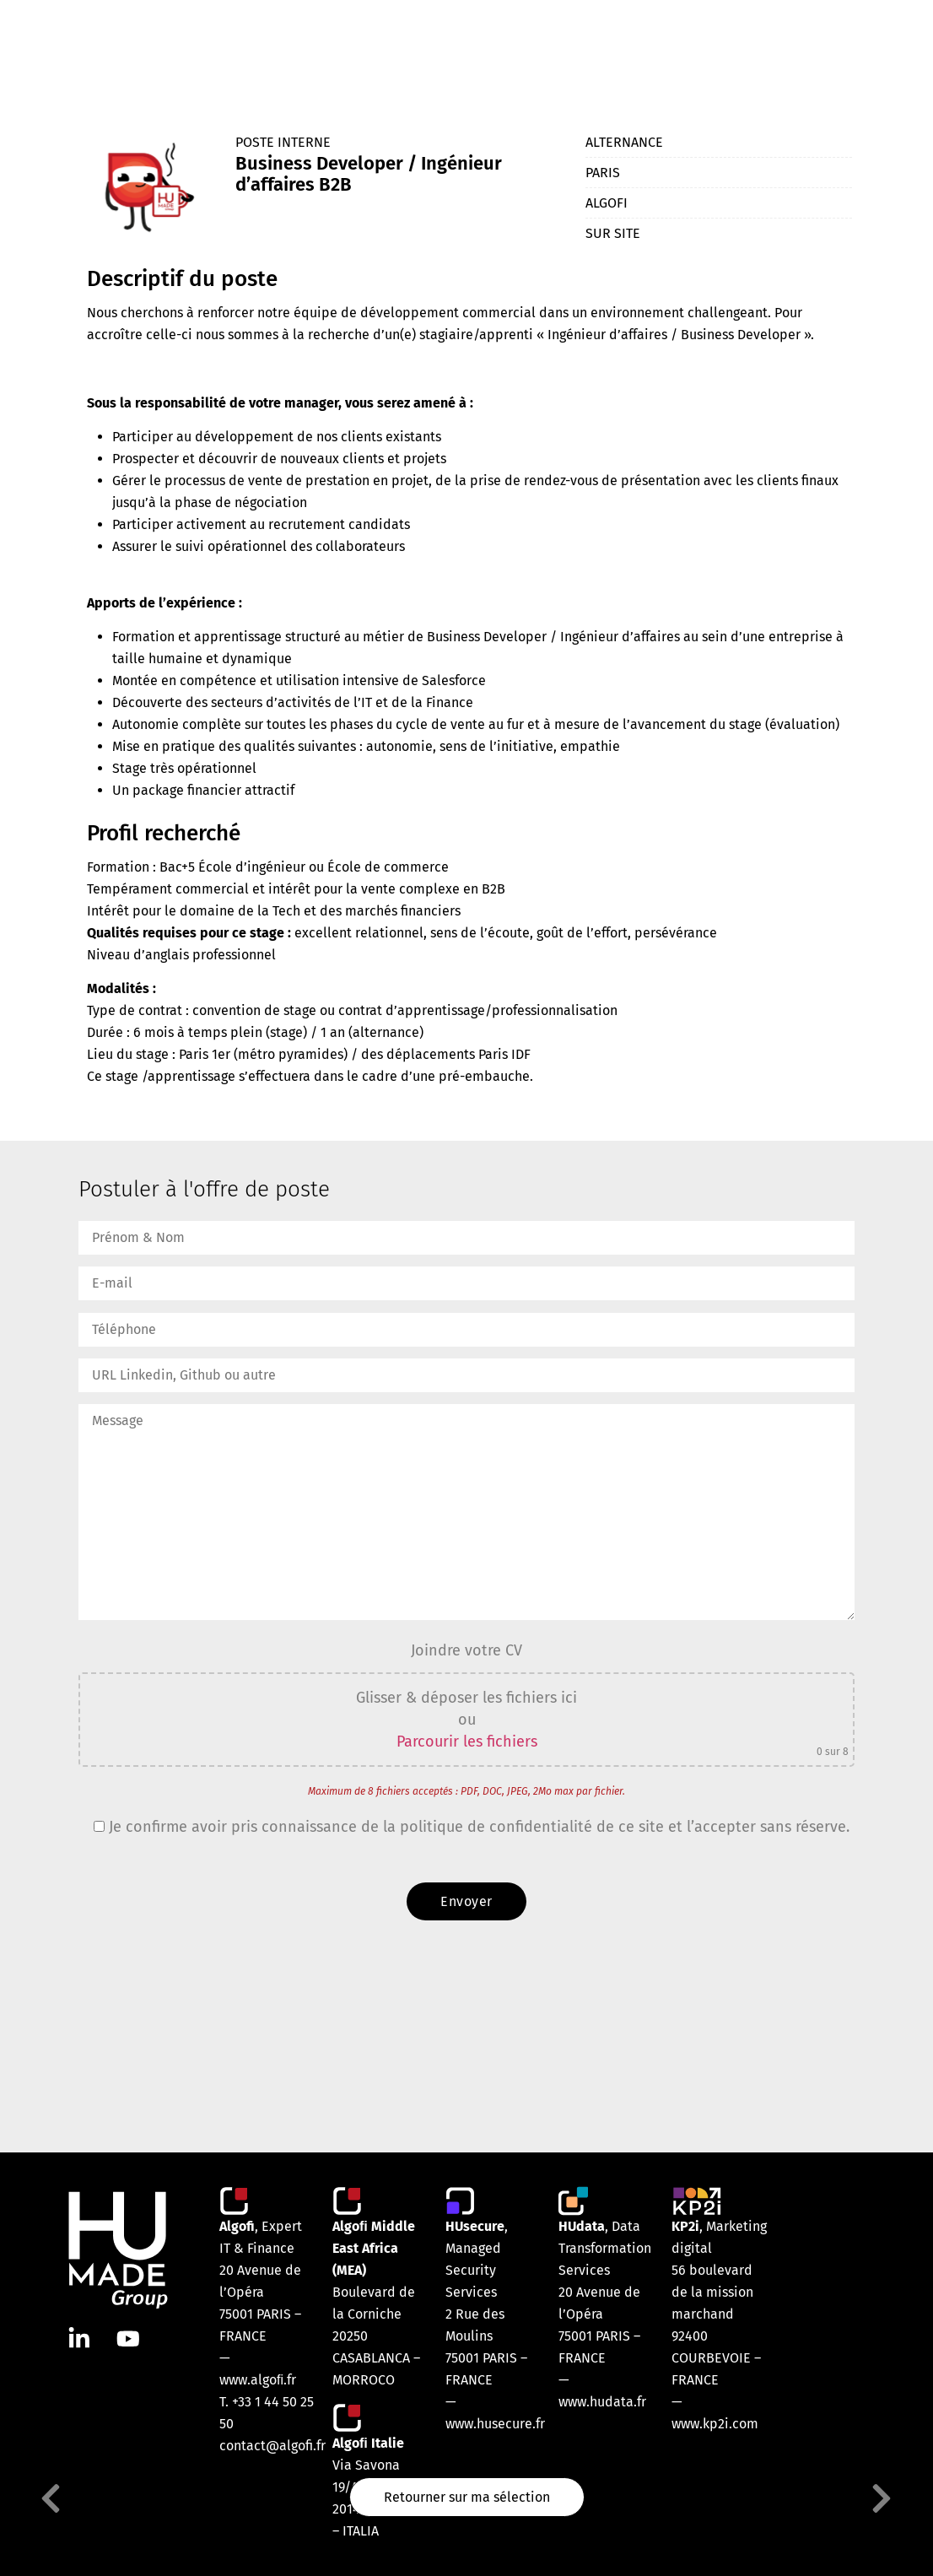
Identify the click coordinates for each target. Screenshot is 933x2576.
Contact (809, 48)
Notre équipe (418, 48)
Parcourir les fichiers (466, 1741)
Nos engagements (619, 48)
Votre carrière (728, 48)
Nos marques (512, 48)
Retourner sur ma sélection (467, 2499)
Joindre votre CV (466, 1650)
